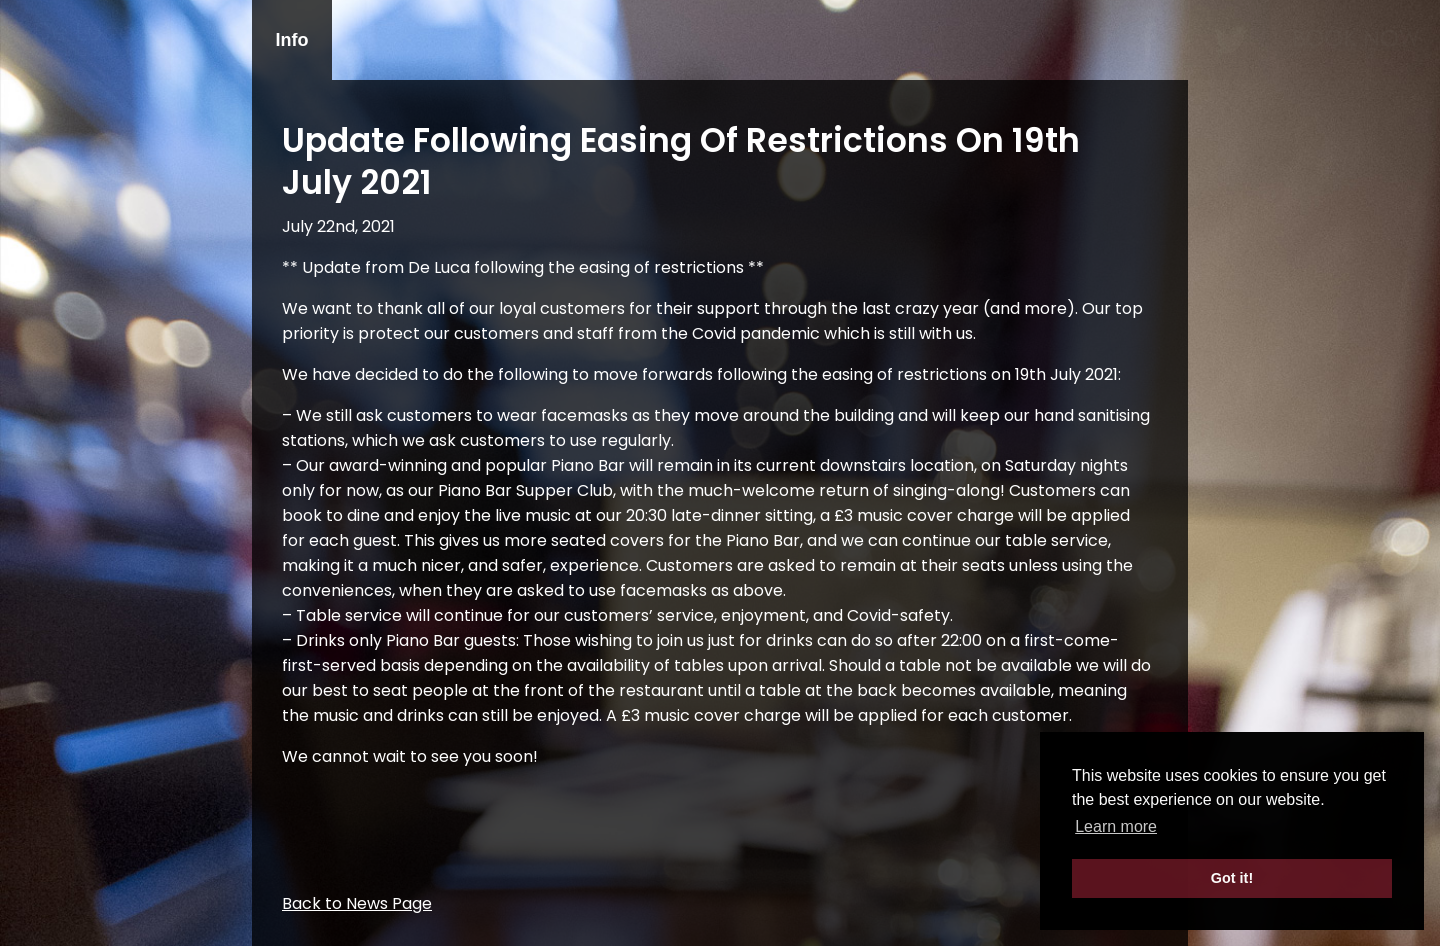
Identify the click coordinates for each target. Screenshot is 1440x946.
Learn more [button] (1116, 826)
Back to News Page (357, 903)
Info (292, 40)
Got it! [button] (1232, 878)
